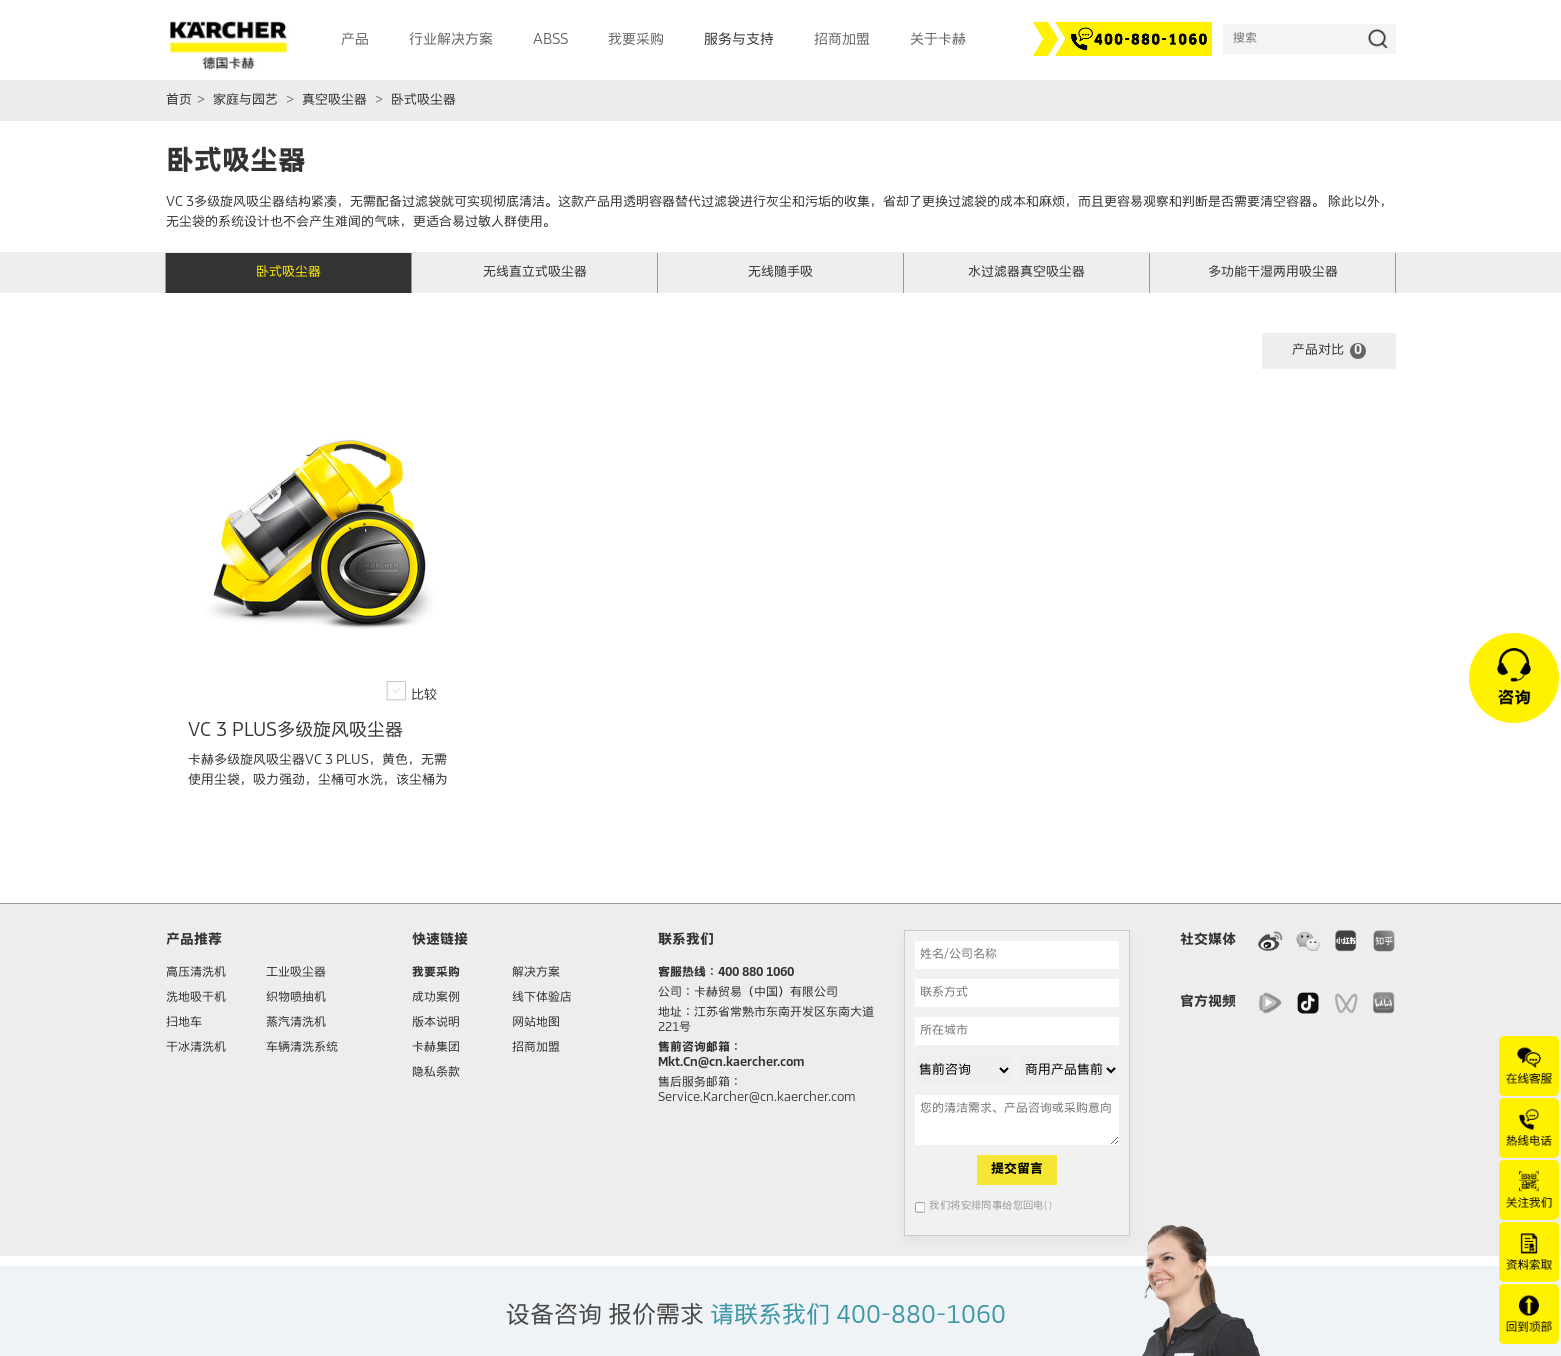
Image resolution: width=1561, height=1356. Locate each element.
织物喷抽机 (296, 998)
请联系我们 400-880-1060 (858, 1316)
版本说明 (436, 1023)
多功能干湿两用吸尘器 (1273, 272)
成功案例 (436, 998)
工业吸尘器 (296, 973)
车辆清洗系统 (302, 1048)
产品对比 (1329, 351)
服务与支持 (739, 40)
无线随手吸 (780, 272)
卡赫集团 (436, 1048)
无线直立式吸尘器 (535, 272)
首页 (179, 100)
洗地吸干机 (196, 998)
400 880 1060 (756, 973)
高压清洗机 (196, 973)
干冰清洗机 (196, 1048)
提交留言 (1017, 1169)
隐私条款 (436, 1073)
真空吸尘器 (334, 100)
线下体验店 (542, 998)
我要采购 (436, 973)
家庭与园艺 (245, 100)
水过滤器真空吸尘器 (1026, 272)
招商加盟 (536, 1048)
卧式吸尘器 (423, 100)
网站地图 (536, 1023)
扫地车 (184, 1023)
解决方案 (536, 973)
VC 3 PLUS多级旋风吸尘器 (295, 731)
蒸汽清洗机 (296, 1023)
